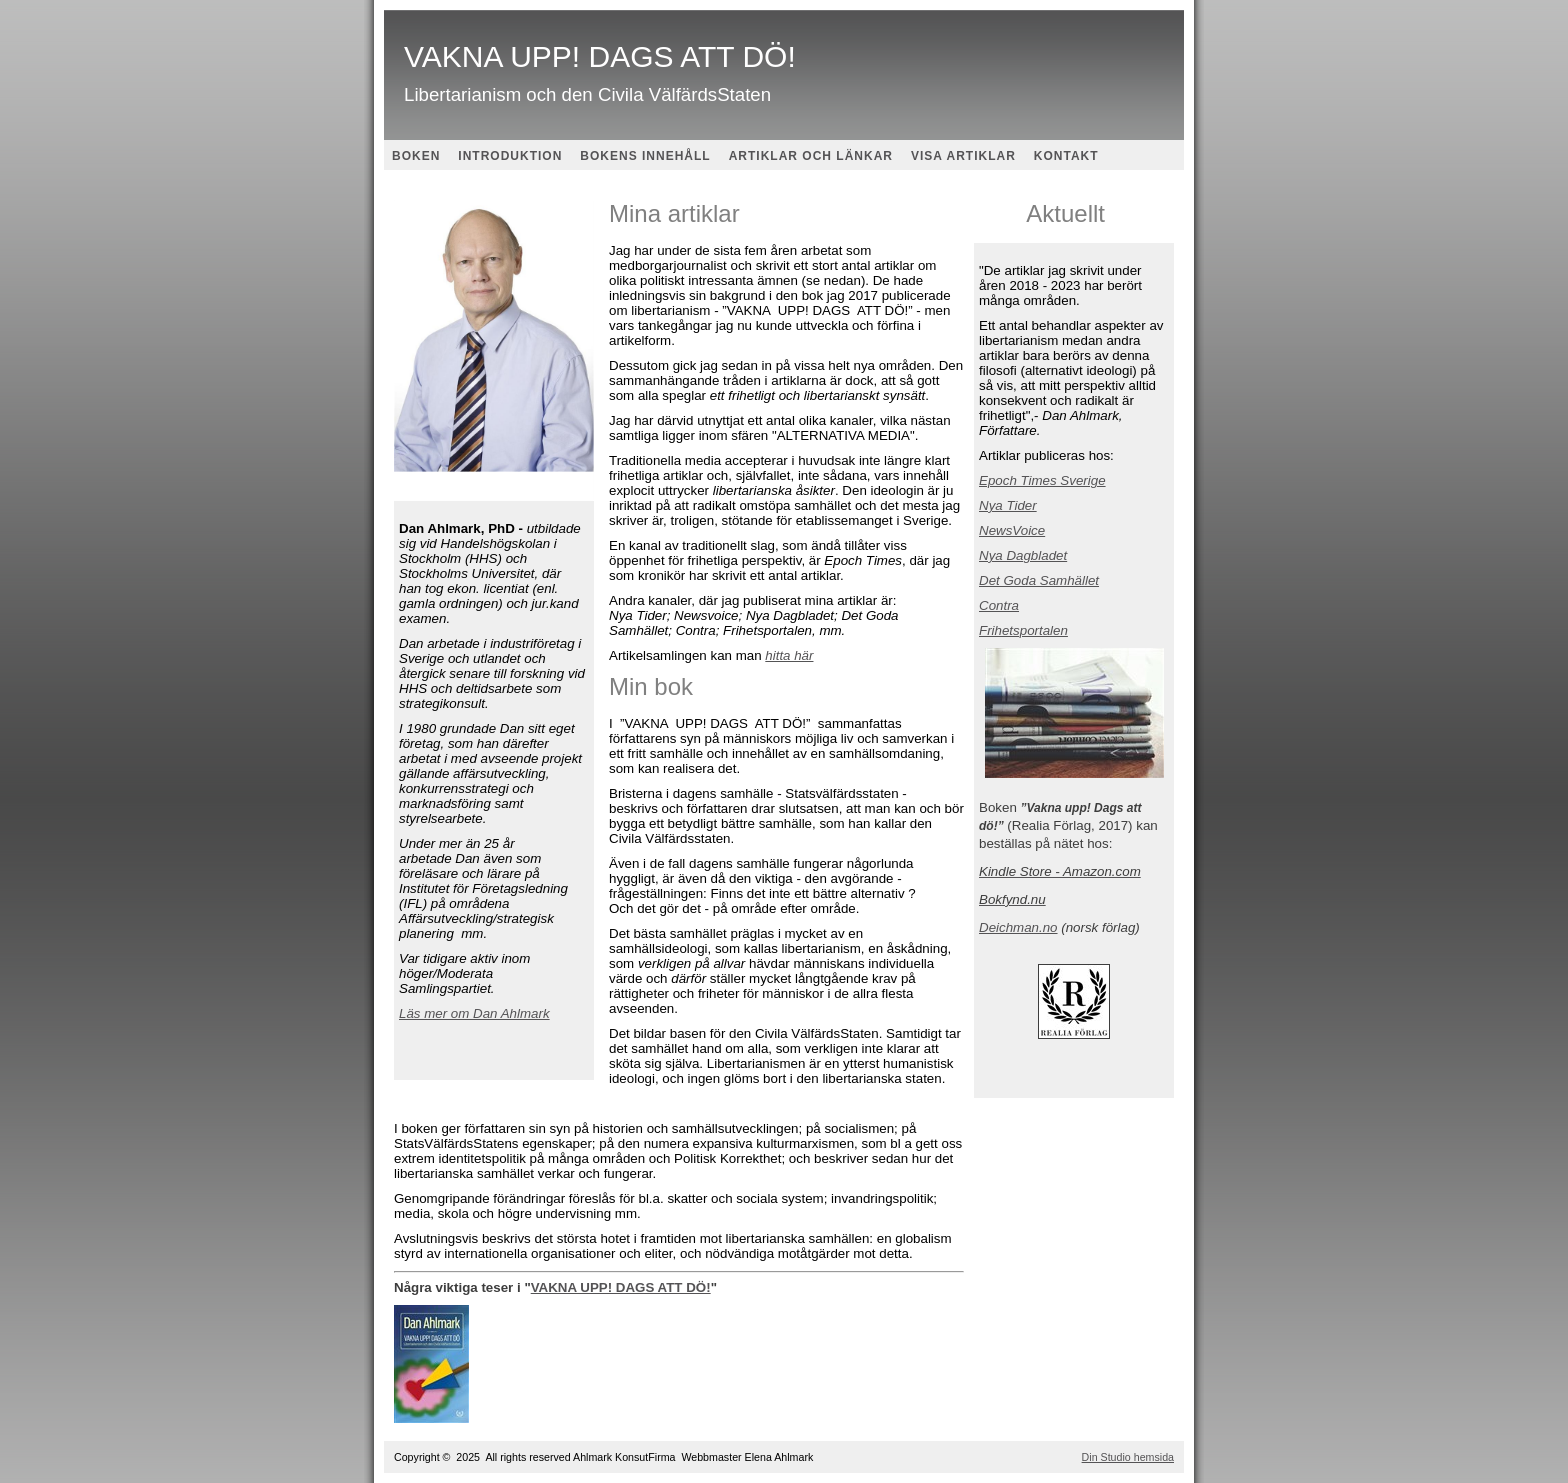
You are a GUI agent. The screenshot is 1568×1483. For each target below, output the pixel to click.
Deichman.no (1018, 927)
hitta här (789, 655)
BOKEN (416, 156)
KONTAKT (1066, 156)
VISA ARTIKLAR (963, 156)
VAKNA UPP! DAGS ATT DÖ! (621, 1287)
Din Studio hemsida (1128, 1457)
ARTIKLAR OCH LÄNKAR (811, 156)
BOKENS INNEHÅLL (645, 156)
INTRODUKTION (510, 156)
